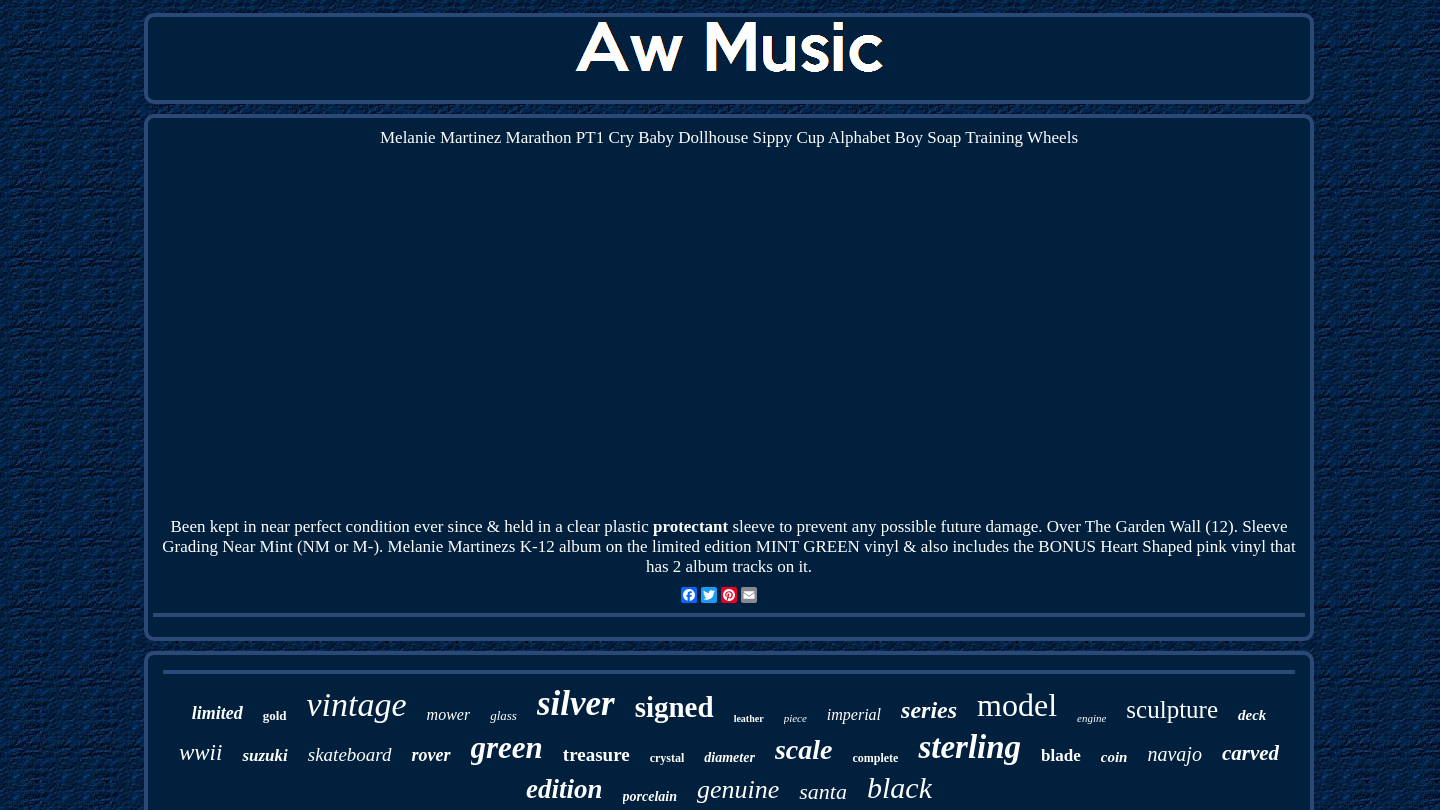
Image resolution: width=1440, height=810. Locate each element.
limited (217, 713)
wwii (200, 752)
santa (823, 791)
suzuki (264, 755)
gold (275, 715)
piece (795, 718)
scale (804, 749)
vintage (357, 704)
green (507, 747)
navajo (1174, 754)
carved (1250, 753)
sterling (969, 747)
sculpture (1172, 709)
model (1017, 705)
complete (875, 758)
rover (431, 755)
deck (1252, 715)
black (899, 787)
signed (674, 707)
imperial (854, 714)
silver (576, 703)
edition (564, 789)
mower (449, 714)
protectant (690, 526)
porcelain (650, 796)
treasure (596, 754)
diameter (729, 757)
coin (1114, 757)
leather (749, 718)
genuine (738, 789)
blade (1061, 755)
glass (503, 715)
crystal (667, 758)
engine (1091, 718)
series (929, 710)
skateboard (350, 754)
